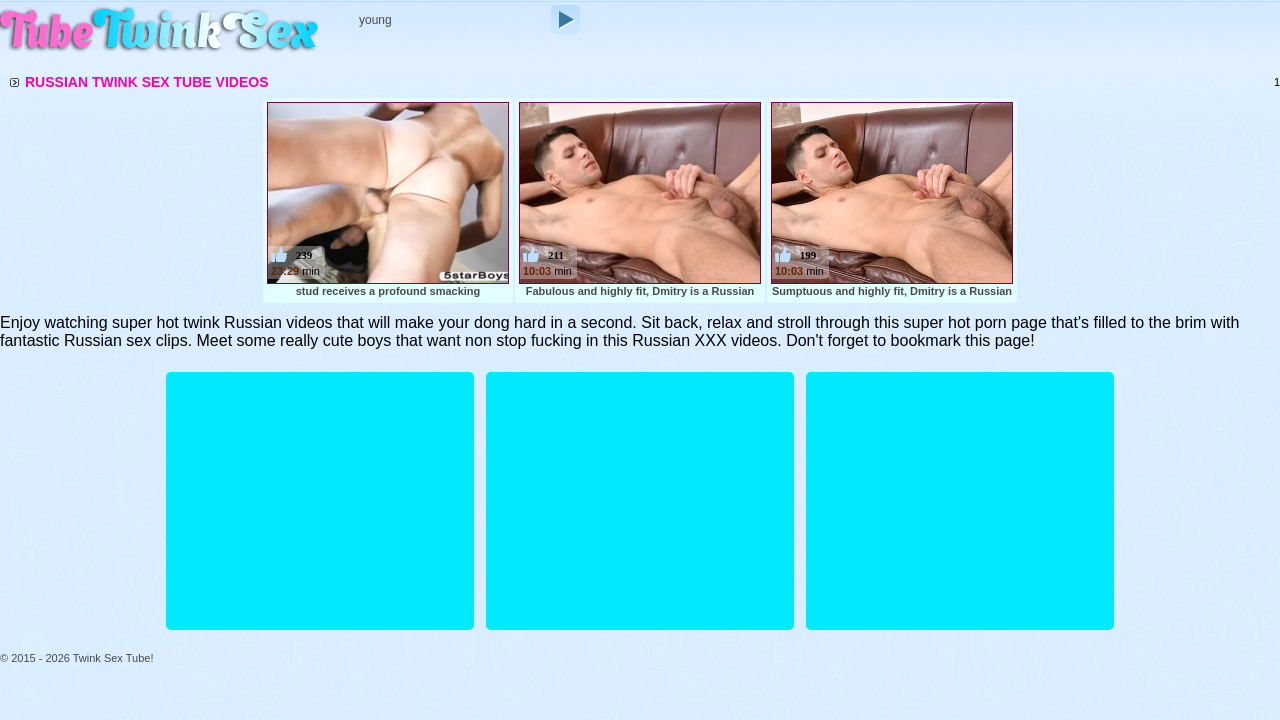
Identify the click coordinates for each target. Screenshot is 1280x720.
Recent (364, 51)
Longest (439, 51)
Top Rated (523, 51)
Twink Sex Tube (160, 31)
